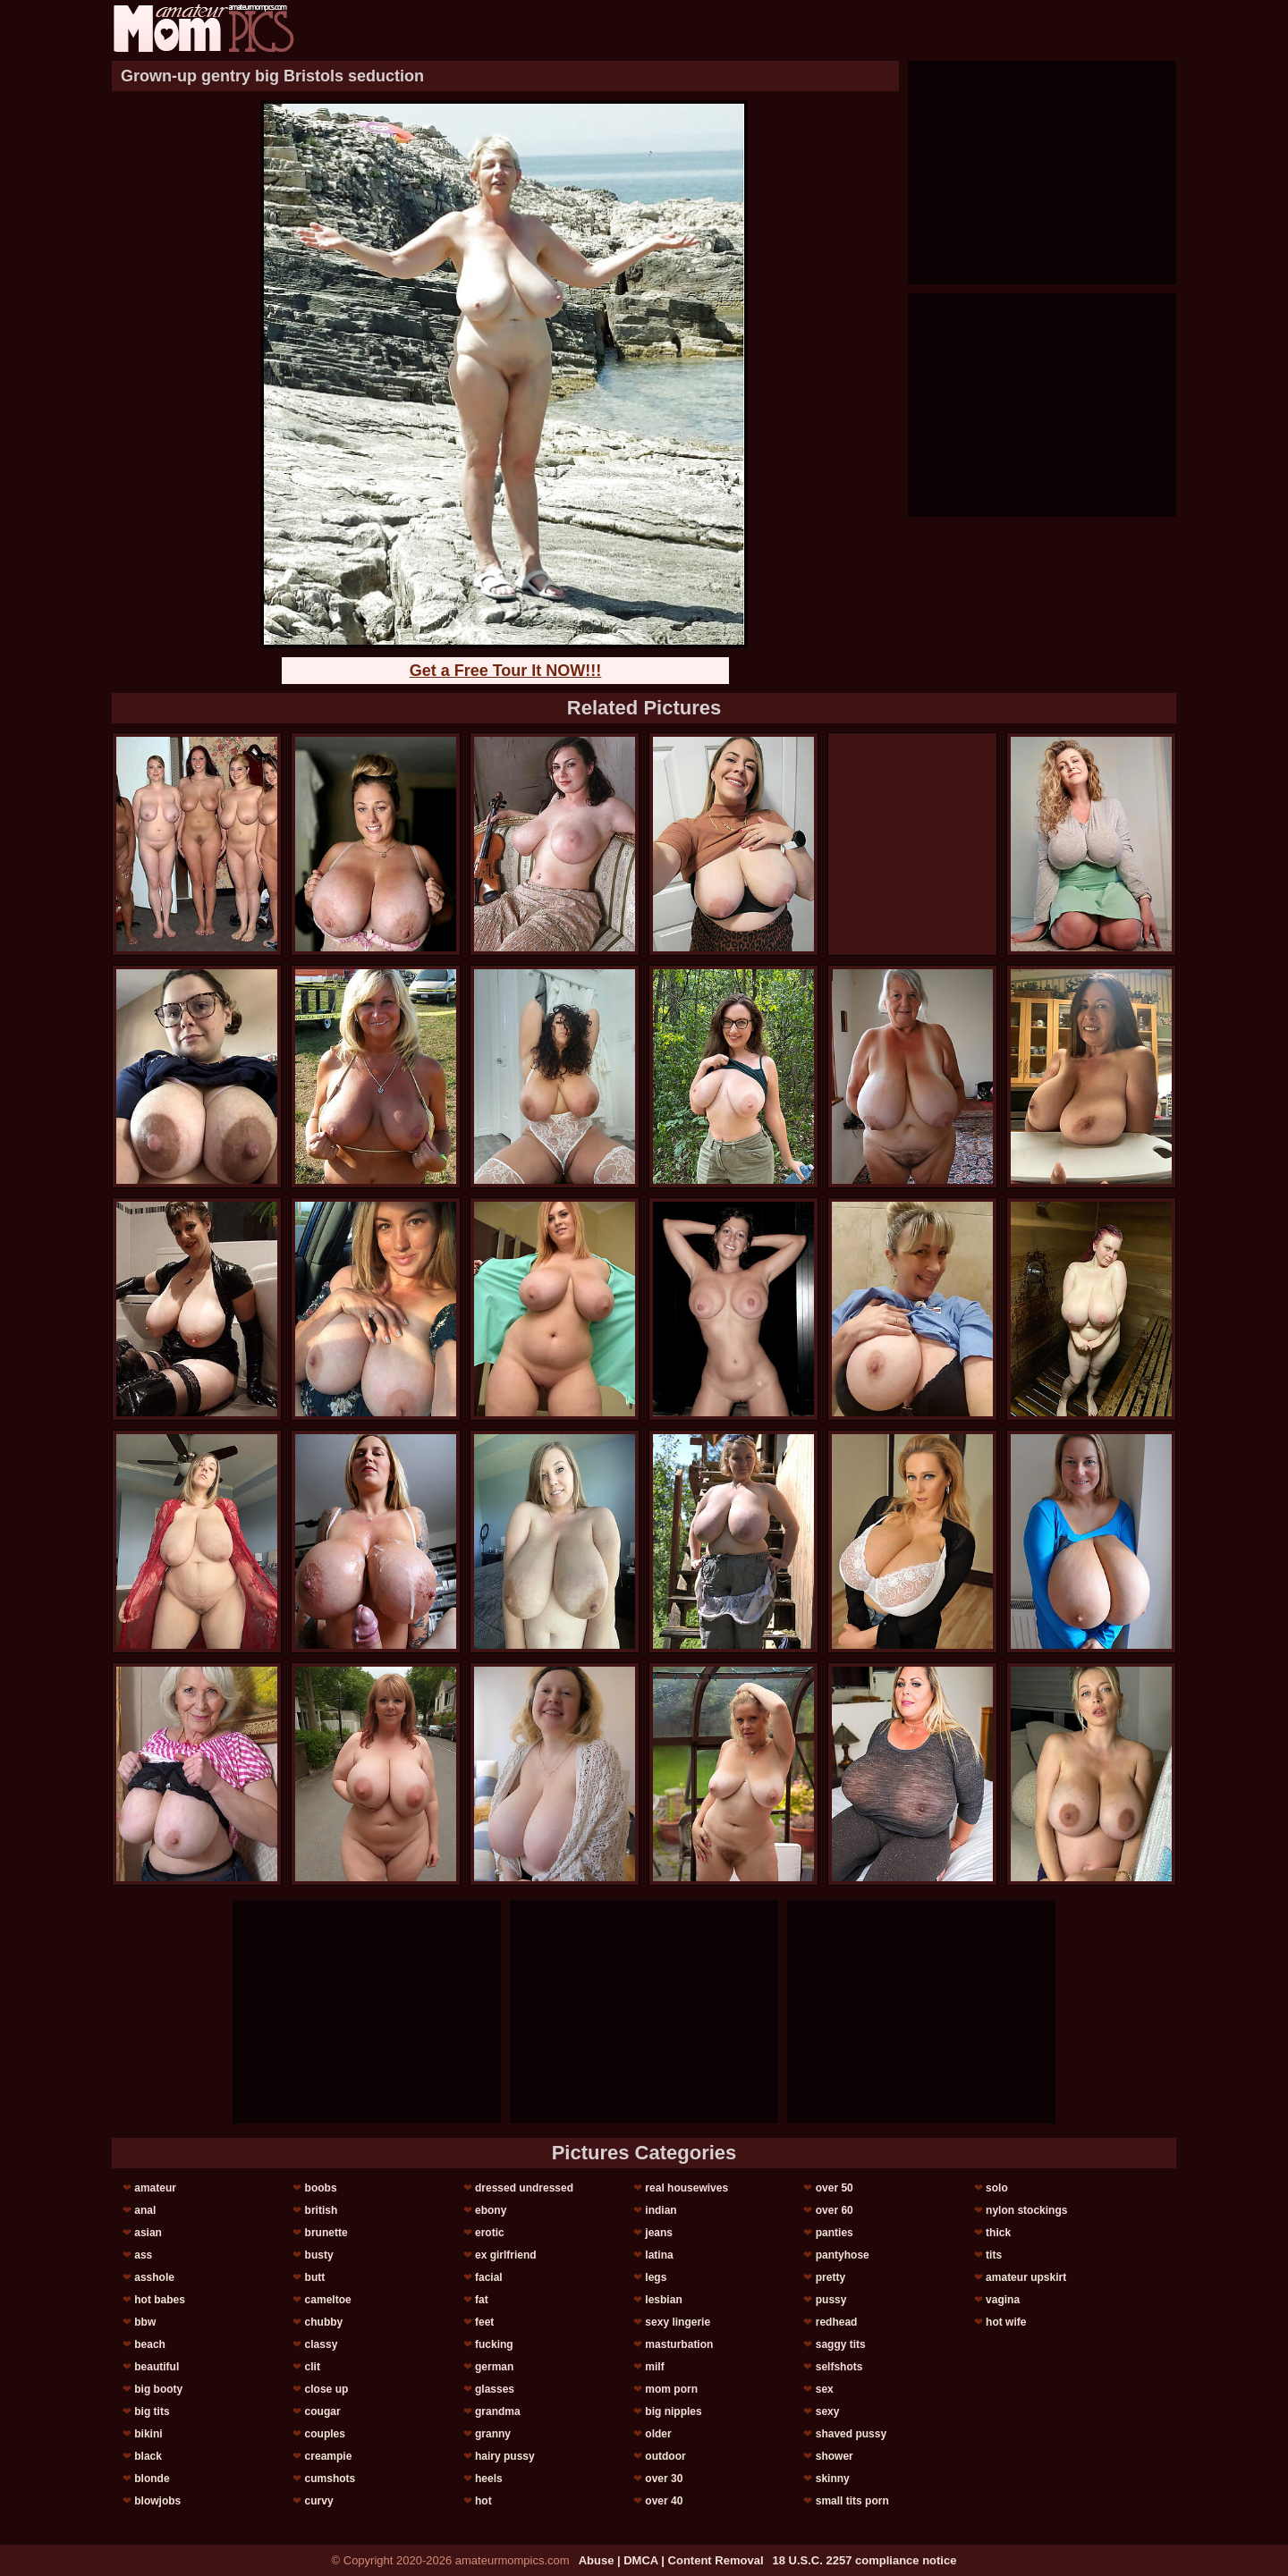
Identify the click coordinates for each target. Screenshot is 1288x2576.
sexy (828, 2411)
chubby (324, 2322)
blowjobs (157, 2501)
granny (493, 2434)
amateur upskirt (1026, 2277)
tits (994, 2255)
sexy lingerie (677, 2322)
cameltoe (328, 2299)
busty (319, 2255)
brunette (326, 2232)
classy (321, 2344)
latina (659, 2255)
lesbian (663, 2299)
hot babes (159, 2299)
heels (489, 2478)
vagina (1003, 2299)
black (148, 2456)
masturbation (679, 2344)
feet (484, 2322)
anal (145, 2210)
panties (834, 2232)
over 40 (663, 2501)
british (321, 2210)
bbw (145, 2322)
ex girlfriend (506, 2255)
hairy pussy (505, 2456)
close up (327, 2389)
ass (143, 2255)
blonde (151, 2478)
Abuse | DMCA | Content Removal (671, 2560)
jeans (659, 2232)
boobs (321, 2188)
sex (825, 2389)
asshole (154, 2277)
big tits (151, 2411)
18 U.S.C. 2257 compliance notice (865, 2560)
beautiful (156, 2367)
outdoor (665, 2456)
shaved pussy (851, 2434)
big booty (158, 2389)
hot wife (1006, 2322)
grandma (498, 2411)
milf (654, 2367)
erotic (489, 2232)
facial (489, 2277)
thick (998, 2232)
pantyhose (842, 2255)
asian (148, 2232)
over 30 (663, 2478)
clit (312, 2367)
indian (660, 2210)
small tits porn (852, 2501)
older (658, 2434)
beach (149, 2344)
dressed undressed (524, 2188)
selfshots (839, 2367)
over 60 (834, 2210)
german (494, 2367)
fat (481, 2299)
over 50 (834, 2188)
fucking (494, 2344)
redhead (837, 2322)
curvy (319, 2501)
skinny (833, 2478)
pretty (830, 2277)
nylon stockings (1026, 2210)
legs (655, 2277)
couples (325, 2434)
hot (483, 2501)
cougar (323, 2411)
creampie (328, 2456)
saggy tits (841, 2344)
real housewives (686, 2188)
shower (834, 2456)
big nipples (673, 2411)
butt (315, 2277)
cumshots (330, 2478)
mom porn (671, 2389)
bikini (148, 2434)
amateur (155, 2188)
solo (997, 2188)
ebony (490, 2210)
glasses (494, 2389)
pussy (831, 2299)
